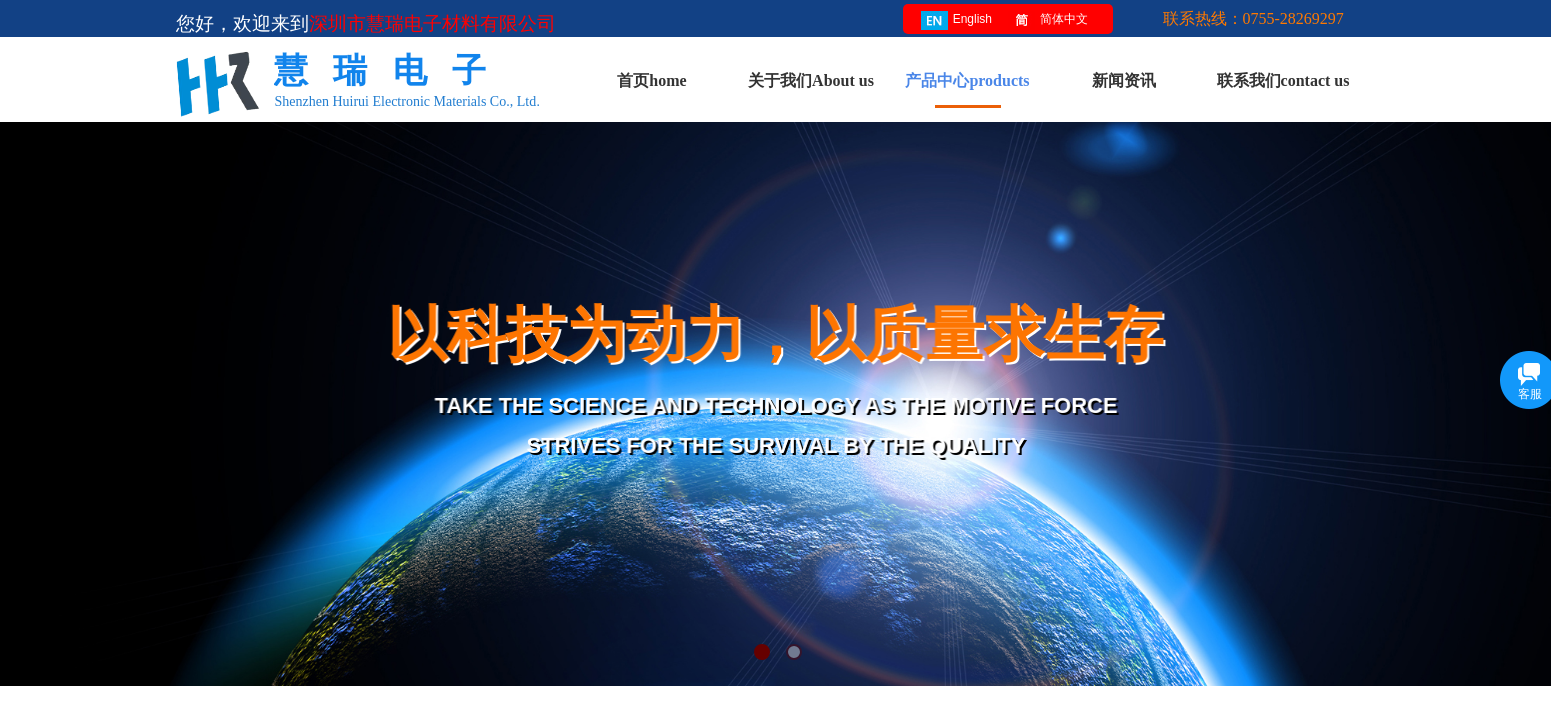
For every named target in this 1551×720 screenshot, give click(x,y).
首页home (651, 80)
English (956, 20)
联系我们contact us (1283, 80)
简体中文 (1048, 20)
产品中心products (967, 80)
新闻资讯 (1124, 80)
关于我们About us (811, 80)
